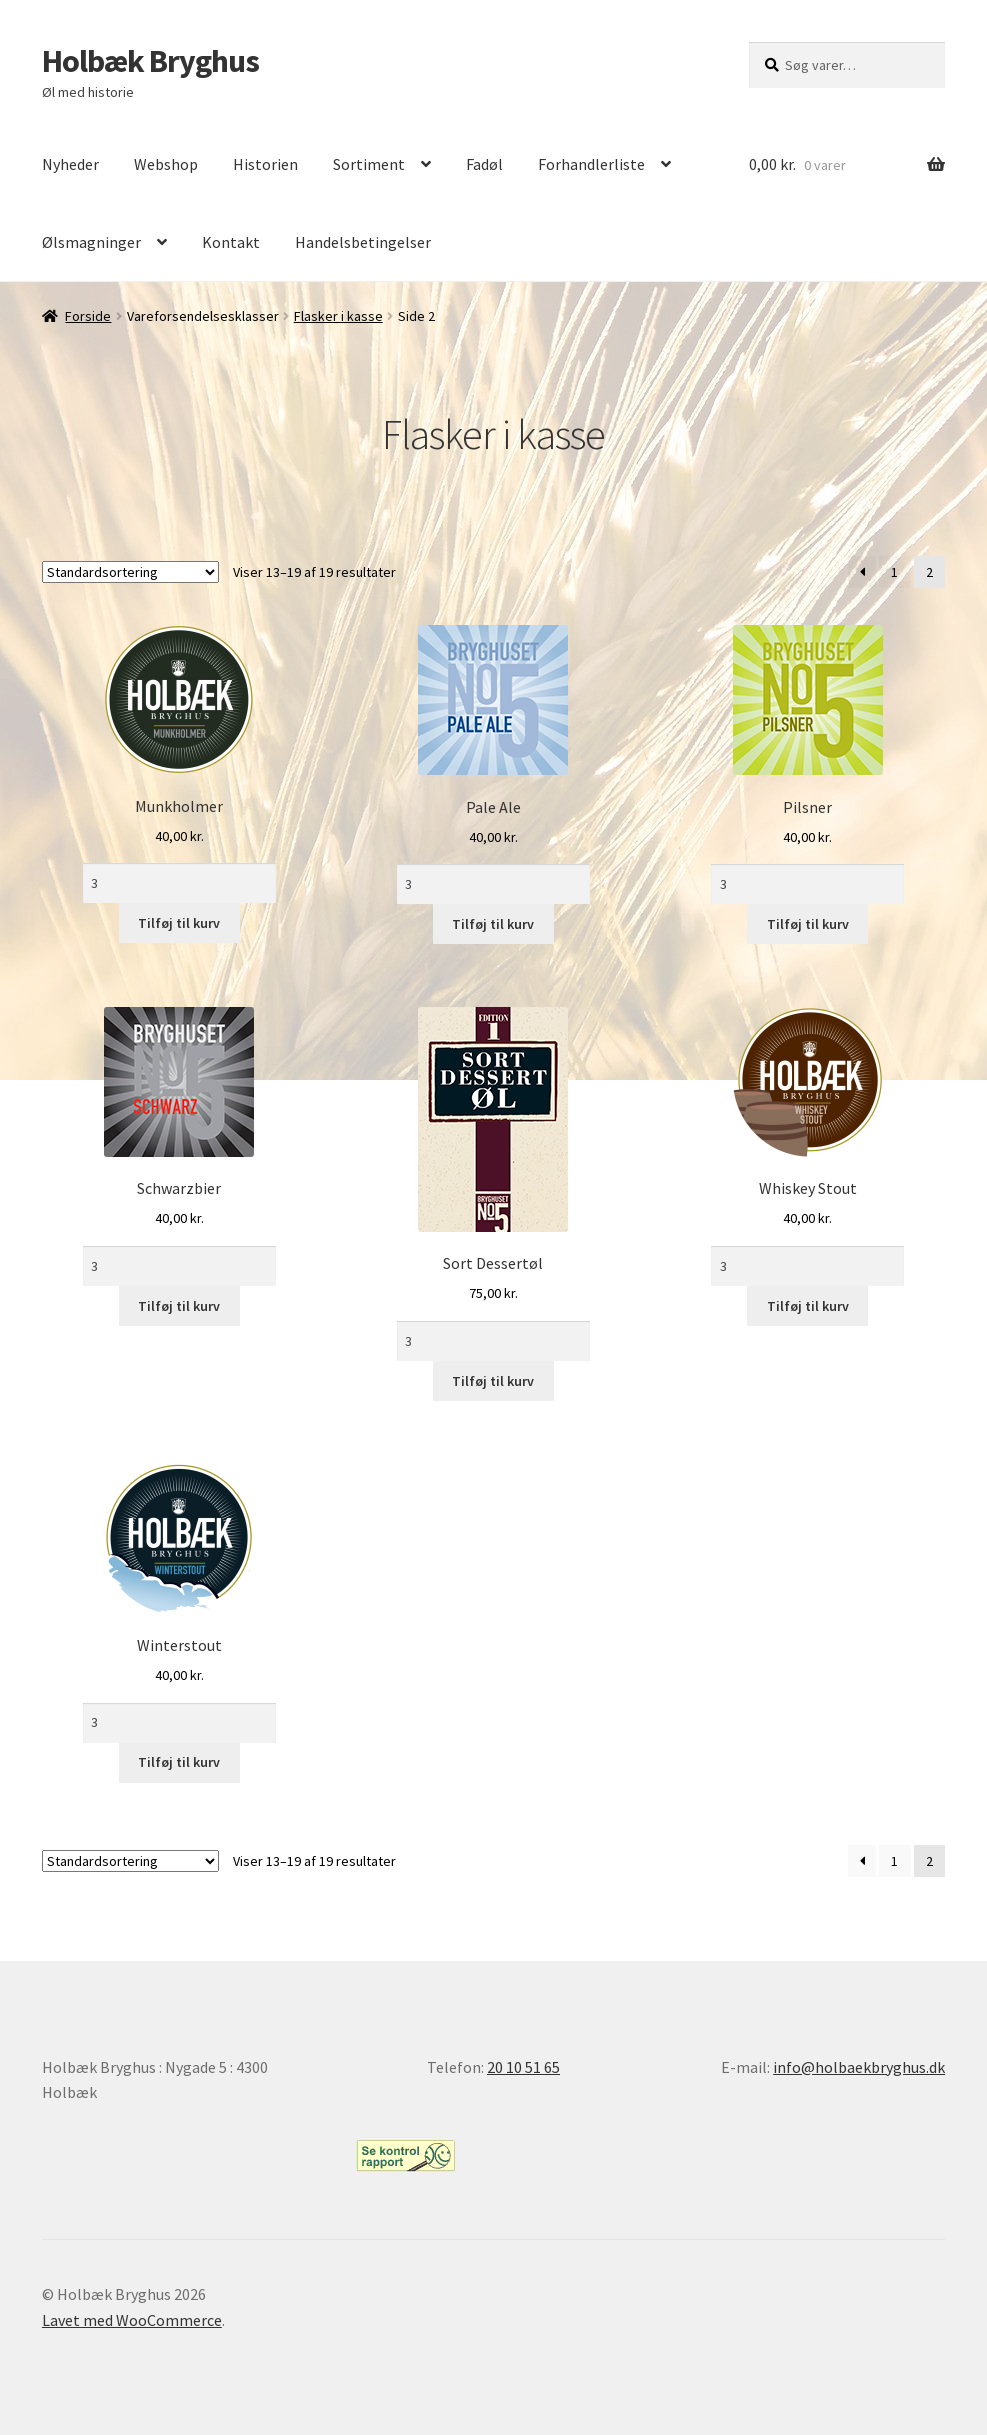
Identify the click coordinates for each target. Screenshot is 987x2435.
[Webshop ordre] (130, 572)
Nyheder (70, 164)
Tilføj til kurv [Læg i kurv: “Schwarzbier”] (179, 1306)
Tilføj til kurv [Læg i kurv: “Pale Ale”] (493, 924)
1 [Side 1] (894, 572)
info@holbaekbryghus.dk (859, 2067)
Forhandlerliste (591, 164)
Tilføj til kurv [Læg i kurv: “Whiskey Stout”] (808, 1306)
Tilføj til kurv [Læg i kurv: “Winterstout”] (179, 1762)
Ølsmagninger (91, 242)
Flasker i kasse (338, 316)
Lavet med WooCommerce (132, 2320)
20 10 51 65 (523, 2067)
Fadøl (484, 164)
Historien (265, 164)
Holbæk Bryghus (150, 61)
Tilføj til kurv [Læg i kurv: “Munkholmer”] (179, 923)
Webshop (166, 164)
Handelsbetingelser (363, 242)
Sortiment (369, 164)
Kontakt (231, 242)
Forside (88, 316)
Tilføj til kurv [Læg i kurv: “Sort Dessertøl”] (493, 1381)
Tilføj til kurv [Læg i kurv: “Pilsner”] (808, 924)
